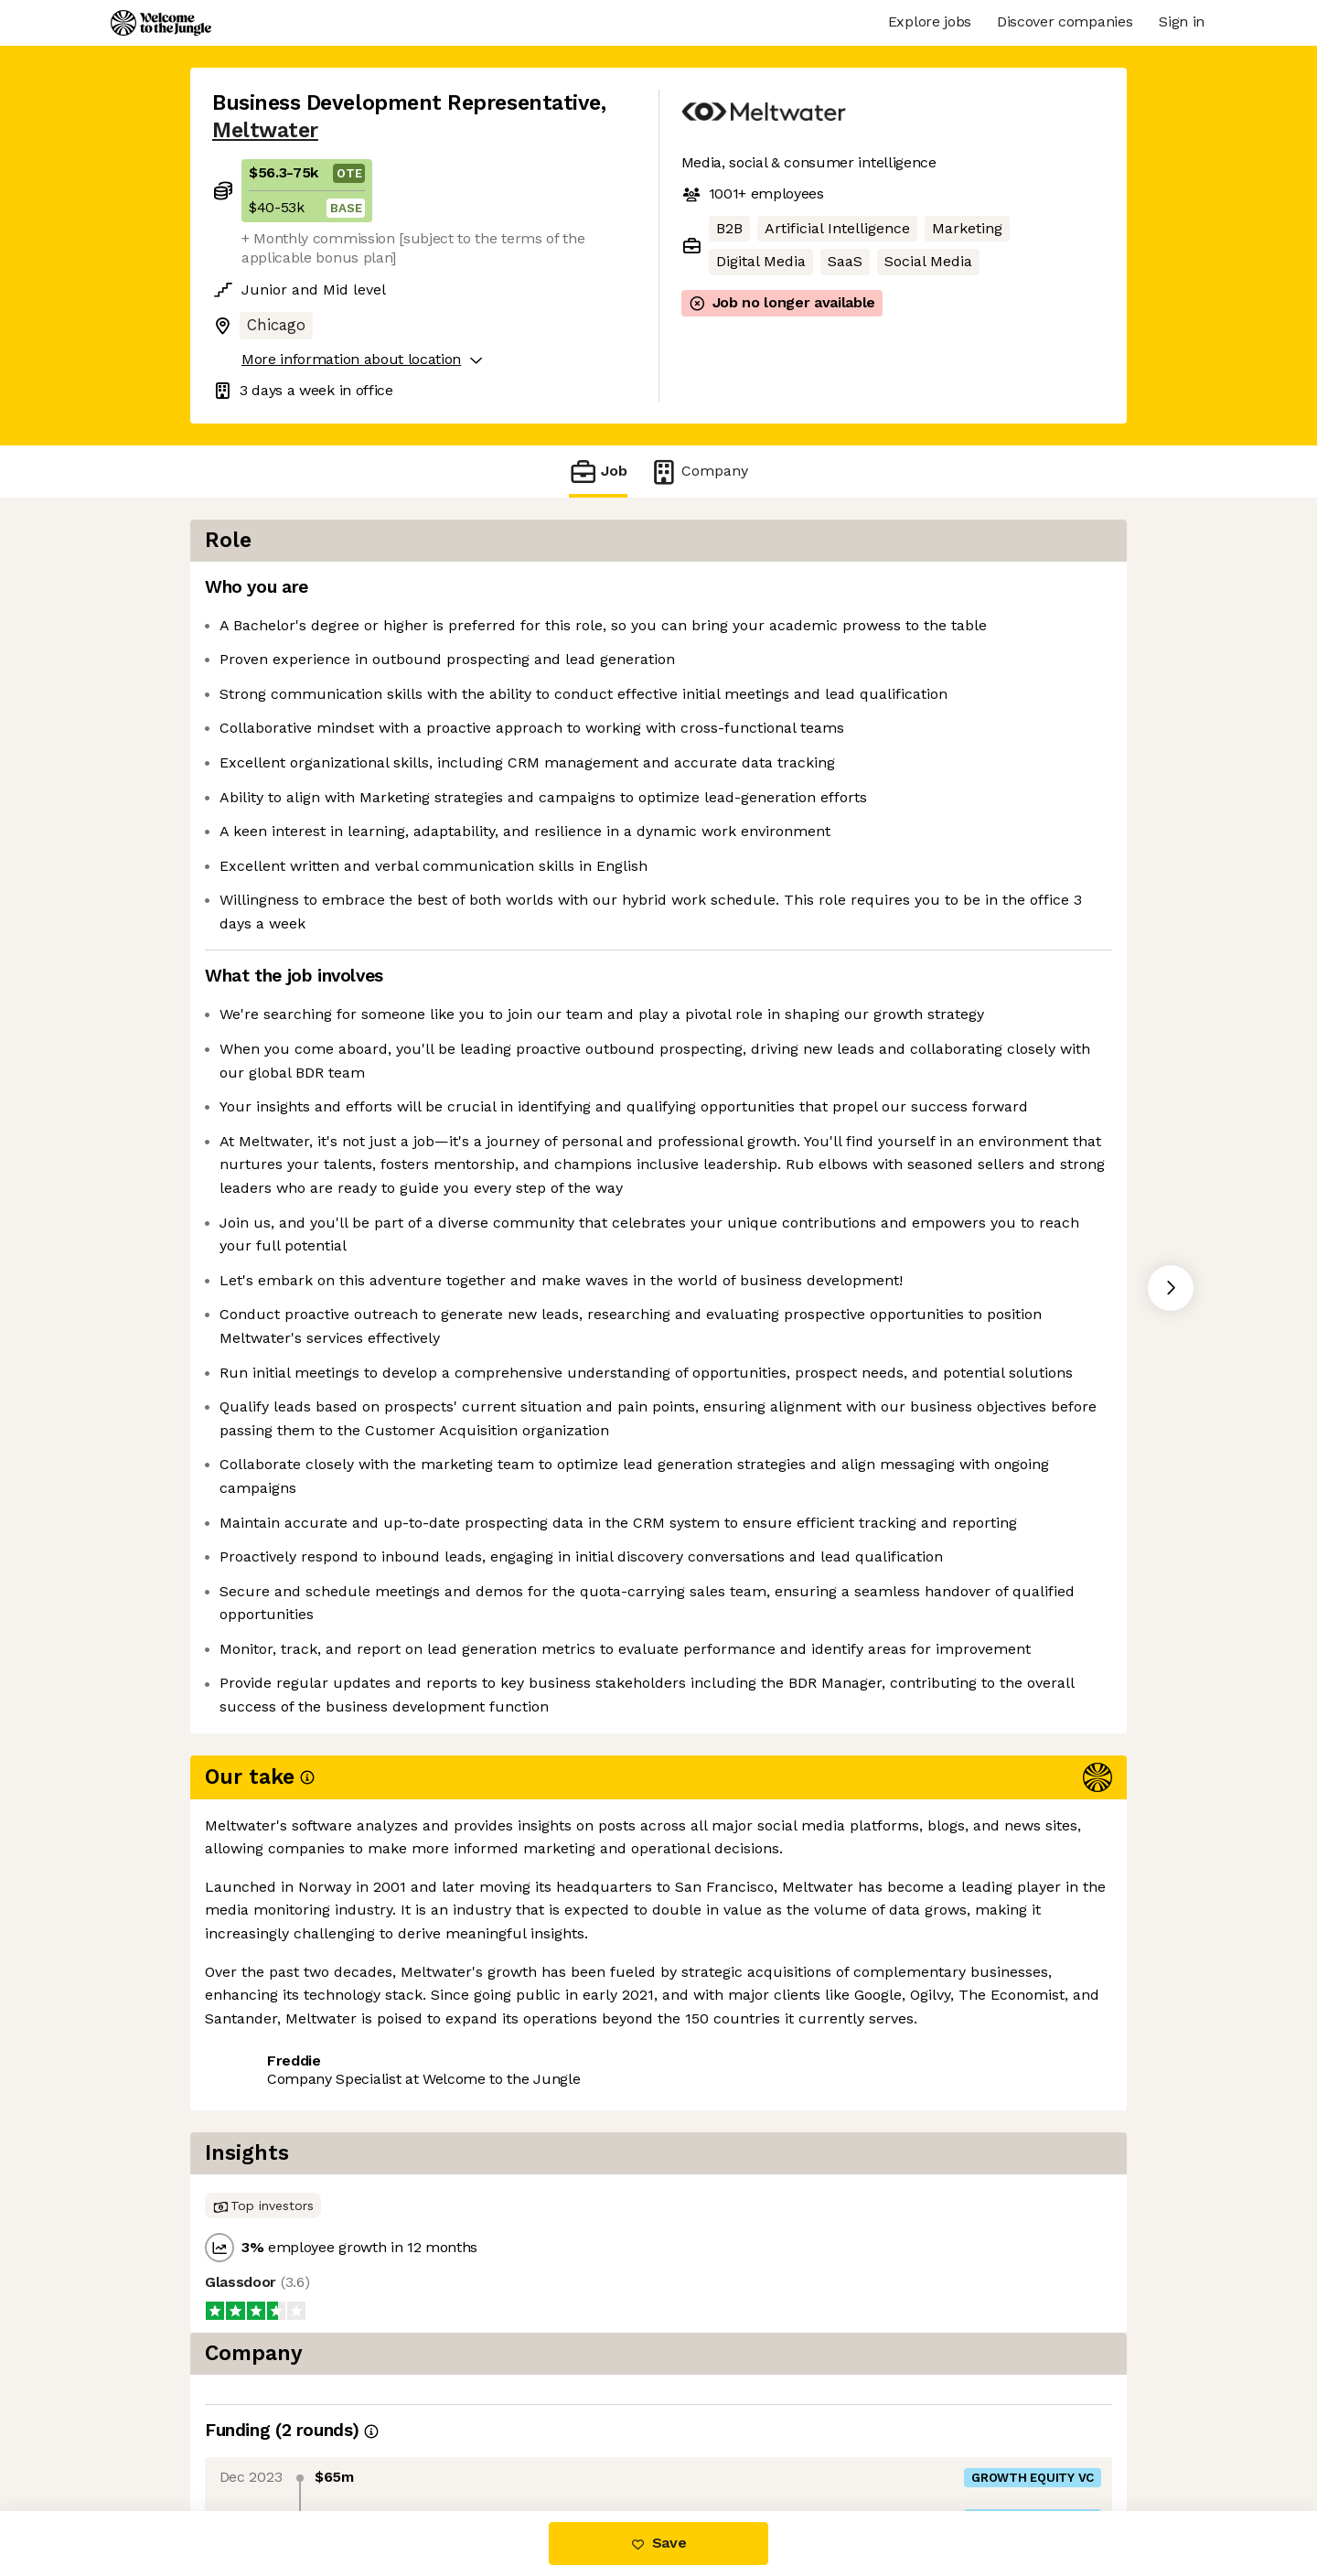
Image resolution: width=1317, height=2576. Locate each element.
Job (598, 471)
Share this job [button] (262, 2433)
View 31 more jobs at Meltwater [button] (452, 2433)
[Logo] (161, 23)
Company (698, 471)
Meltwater (265, 130)
